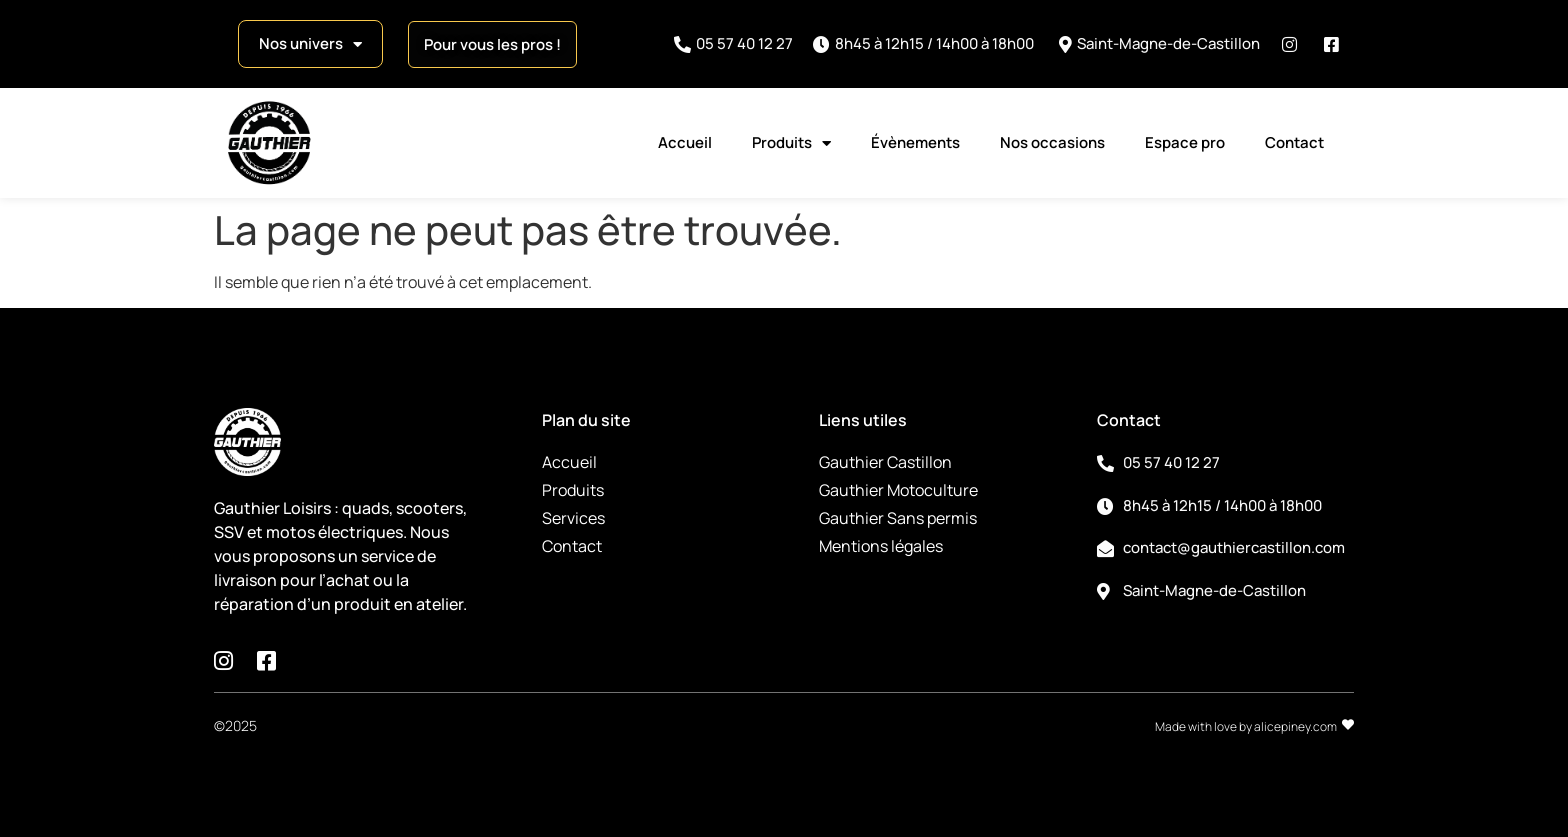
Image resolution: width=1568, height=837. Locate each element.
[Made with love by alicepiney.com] (1348, 725)
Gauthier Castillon (885, 462)
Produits (791, 143)
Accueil (685, 142)
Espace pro (1185, 142)
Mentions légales (881, 546)
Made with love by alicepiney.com (1246, 726)
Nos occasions (1052, 142)
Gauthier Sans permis (898, 518)
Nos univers (310, 44)
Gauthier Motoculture (898, 490)
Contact (1294, 142)
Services (573, 518)
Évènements (915, 142)
